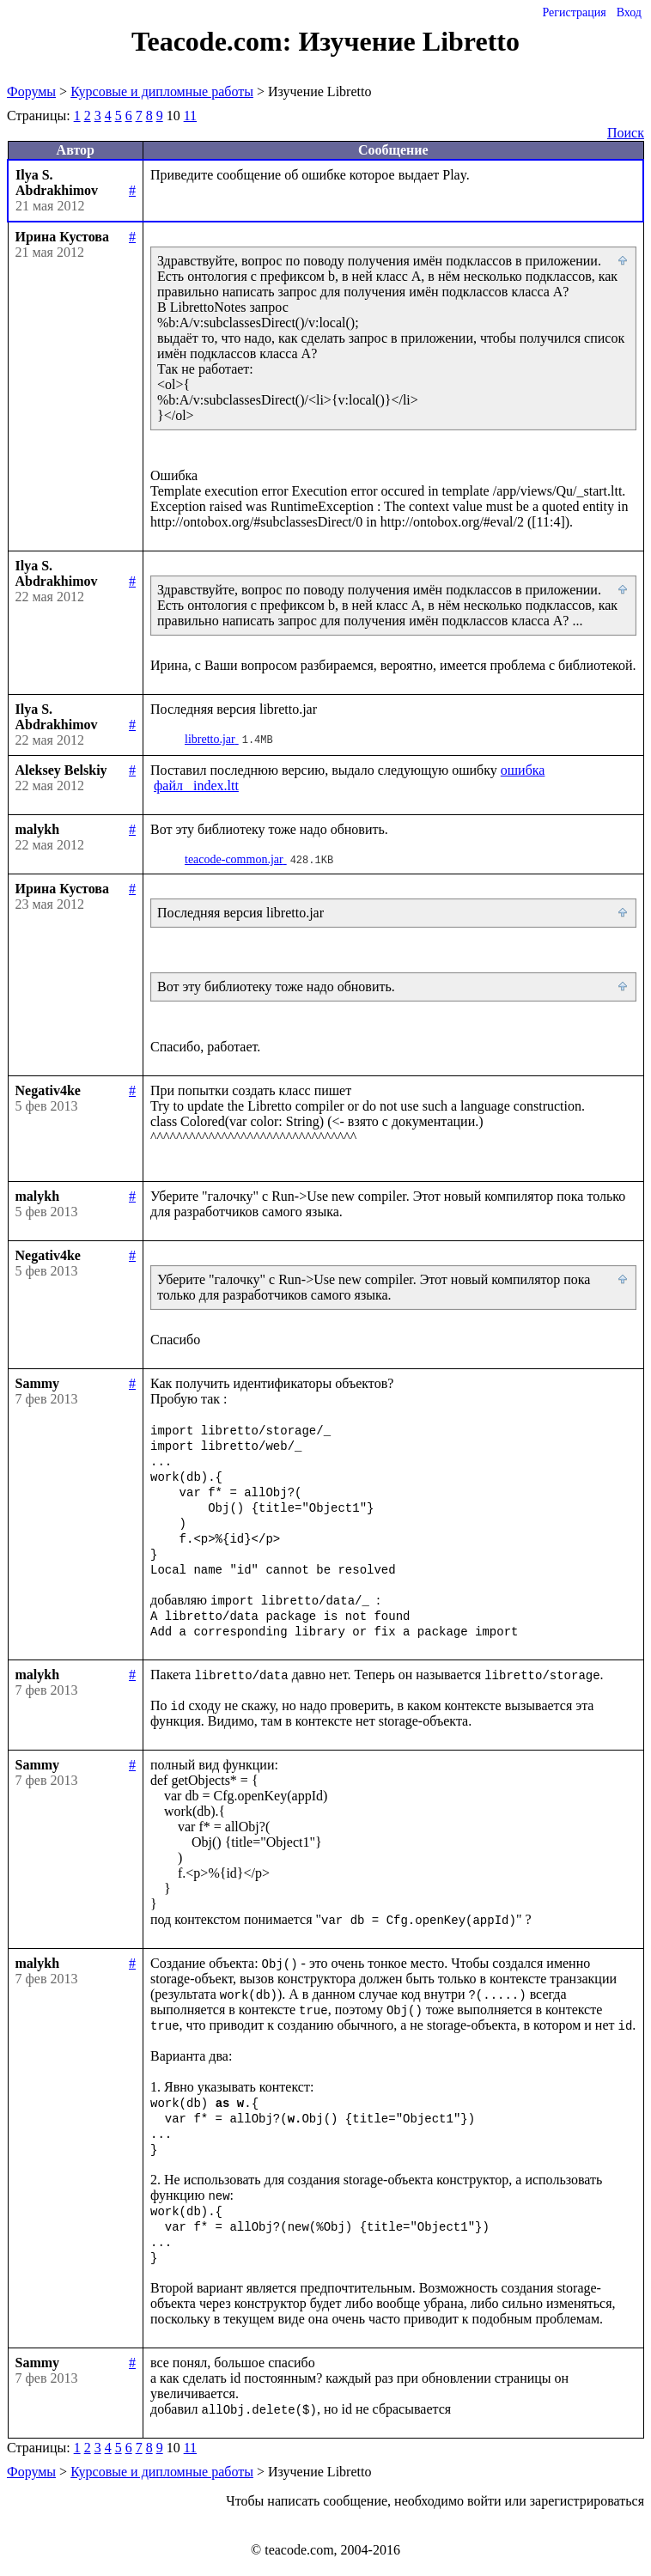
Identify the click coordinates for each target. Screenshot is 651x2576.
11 (190, 115)
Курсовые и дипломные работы (161, 91)
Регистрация (573, 12)
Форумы (31, 91)
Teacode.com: (214, 41)
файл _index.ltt (196, 785)
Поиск (625, 132)
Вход (629, 12)
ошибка (523, 770)
